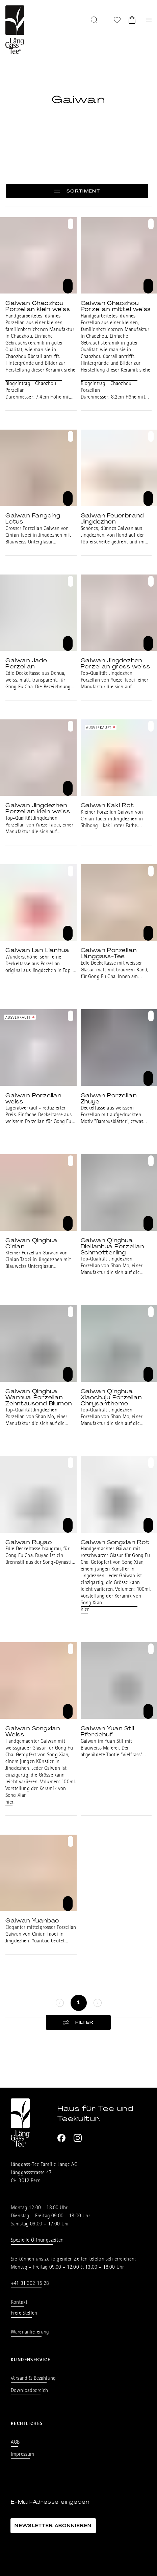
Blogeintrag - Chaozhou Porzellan (30, 387)
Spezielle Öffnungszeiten (37, 2240)
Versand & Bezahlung (33, 2378)
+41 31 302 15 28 (30, 2284)
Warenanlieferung (30, 2332)
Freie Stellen (24, 2313)
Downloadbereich (29, 2391)
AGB (15, 2442)
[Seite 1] (79, 2003)
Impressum (22, 2454)
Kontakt (19, 2302)
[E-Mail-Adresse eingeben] (78, 2502)
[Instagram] (78, 2138)
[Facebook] (61, 2138)
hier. (85, 1610)
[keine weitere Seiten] (60, 2003)
